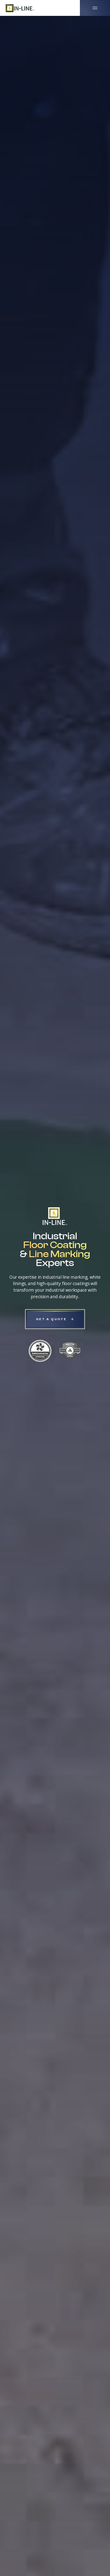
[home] (20, 8)
